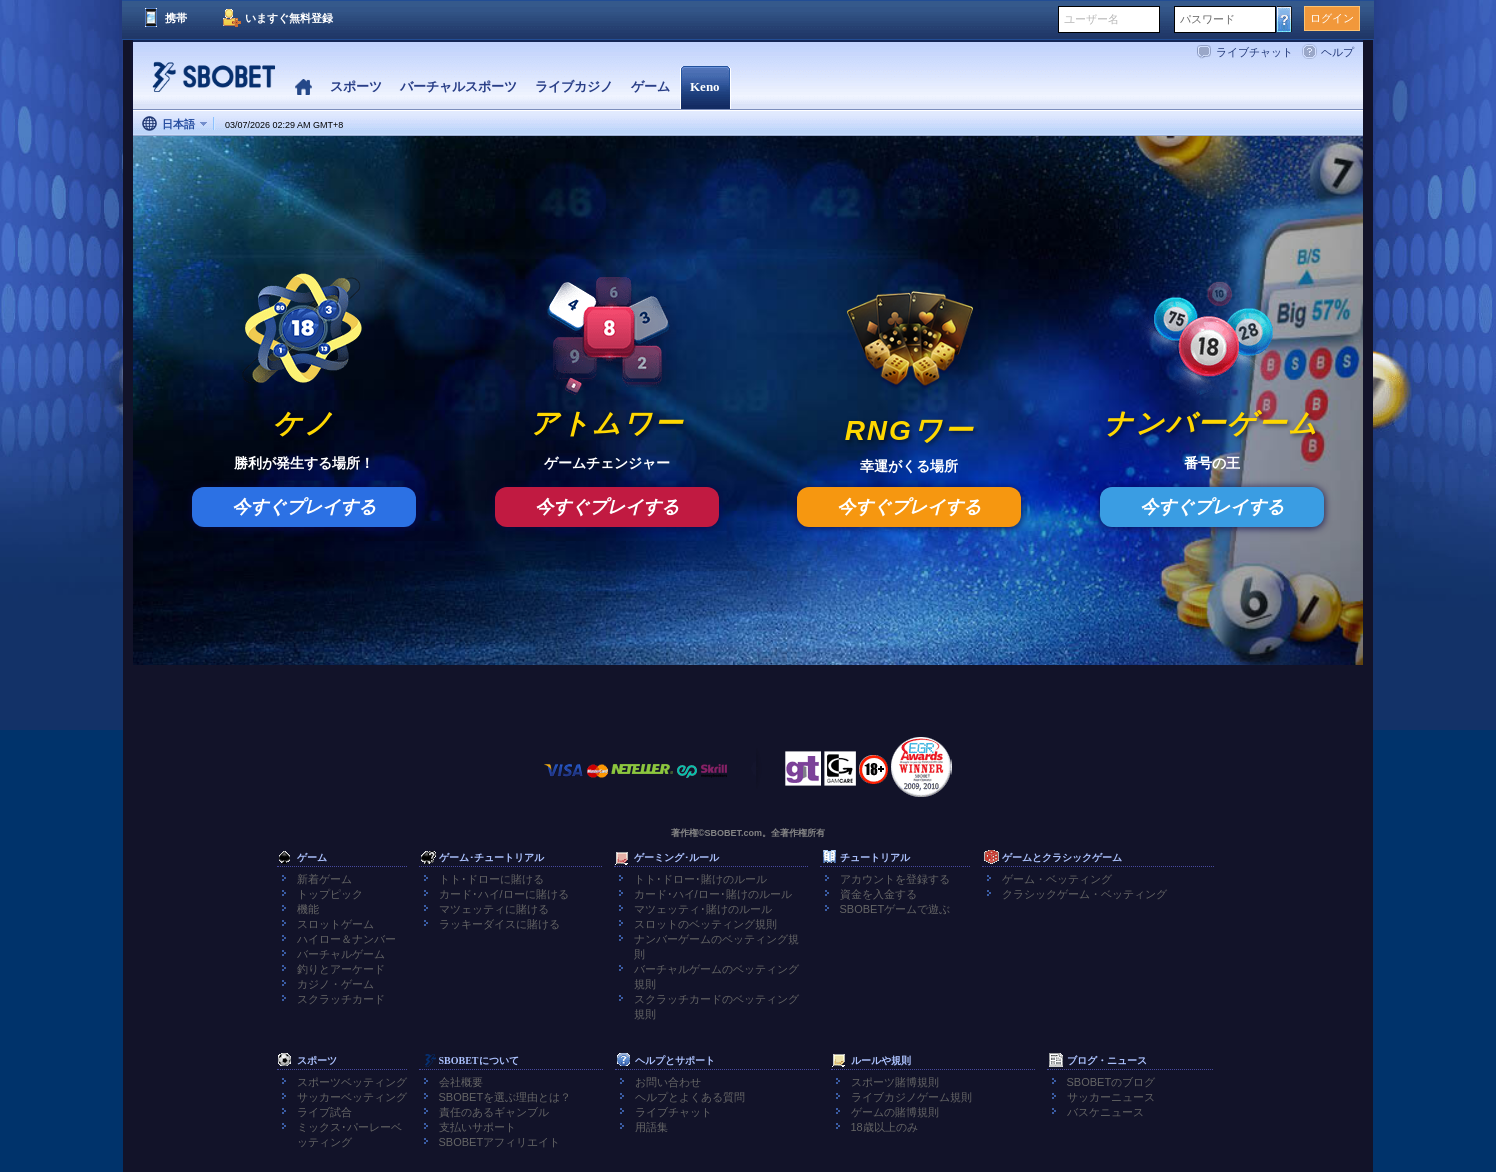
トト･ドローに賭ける (491, 879)
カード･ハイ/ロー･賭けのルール (713, 894)
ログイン (1332, 18)
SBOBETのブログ (1111, 1082)
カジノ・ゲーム (335, 984)
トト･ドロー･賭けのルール (700, 879)
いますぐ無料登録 (289, 18)
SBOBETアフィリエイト (500, 1142)
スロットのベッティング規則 (705, 924)
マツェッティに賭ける (494, 909)
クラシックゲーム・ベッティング (1084, 894)
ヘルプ (1337, 52)
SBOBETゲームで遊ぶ (895, 909)
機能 (308, 909)
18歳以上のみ (884, 1127)
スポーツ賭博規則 (895, 1082)
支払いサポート (477, 1127)
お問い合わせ (668, 1082)
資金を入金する (878, 894)
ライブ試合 (324, 1112)
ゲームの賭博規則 (895, 1112)
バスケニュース (1105, 1112)
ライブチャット (1254, 52)
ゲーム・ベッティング (1057, 879)
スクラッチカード (341, 999)
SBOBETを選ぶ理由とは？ (505, 1097)
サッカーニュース (1111, 1097)
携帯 (176, 18)
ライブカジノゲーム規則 (911, 1097)
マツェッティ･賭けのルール (703, 909)
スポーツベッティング (352, 1082)
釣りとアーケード (341, 969)
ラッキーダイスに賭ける (499, 924)
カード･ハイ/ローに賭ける (504, 894)
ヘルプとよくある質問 (690, 1097)
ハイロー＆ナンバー (346, 939)
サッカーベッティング (352, 1097)
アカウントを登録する (895, 879)
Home (303, 87)
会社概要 (461, 1082)
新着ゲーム (324, 879)
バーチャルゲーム (341, 954)
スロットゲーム (335, 924)
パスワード (1207, 19)
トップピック (330, 894)
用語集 (651, 1127)
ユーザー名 (1091, 19)
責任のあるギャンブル (494, 1112)
